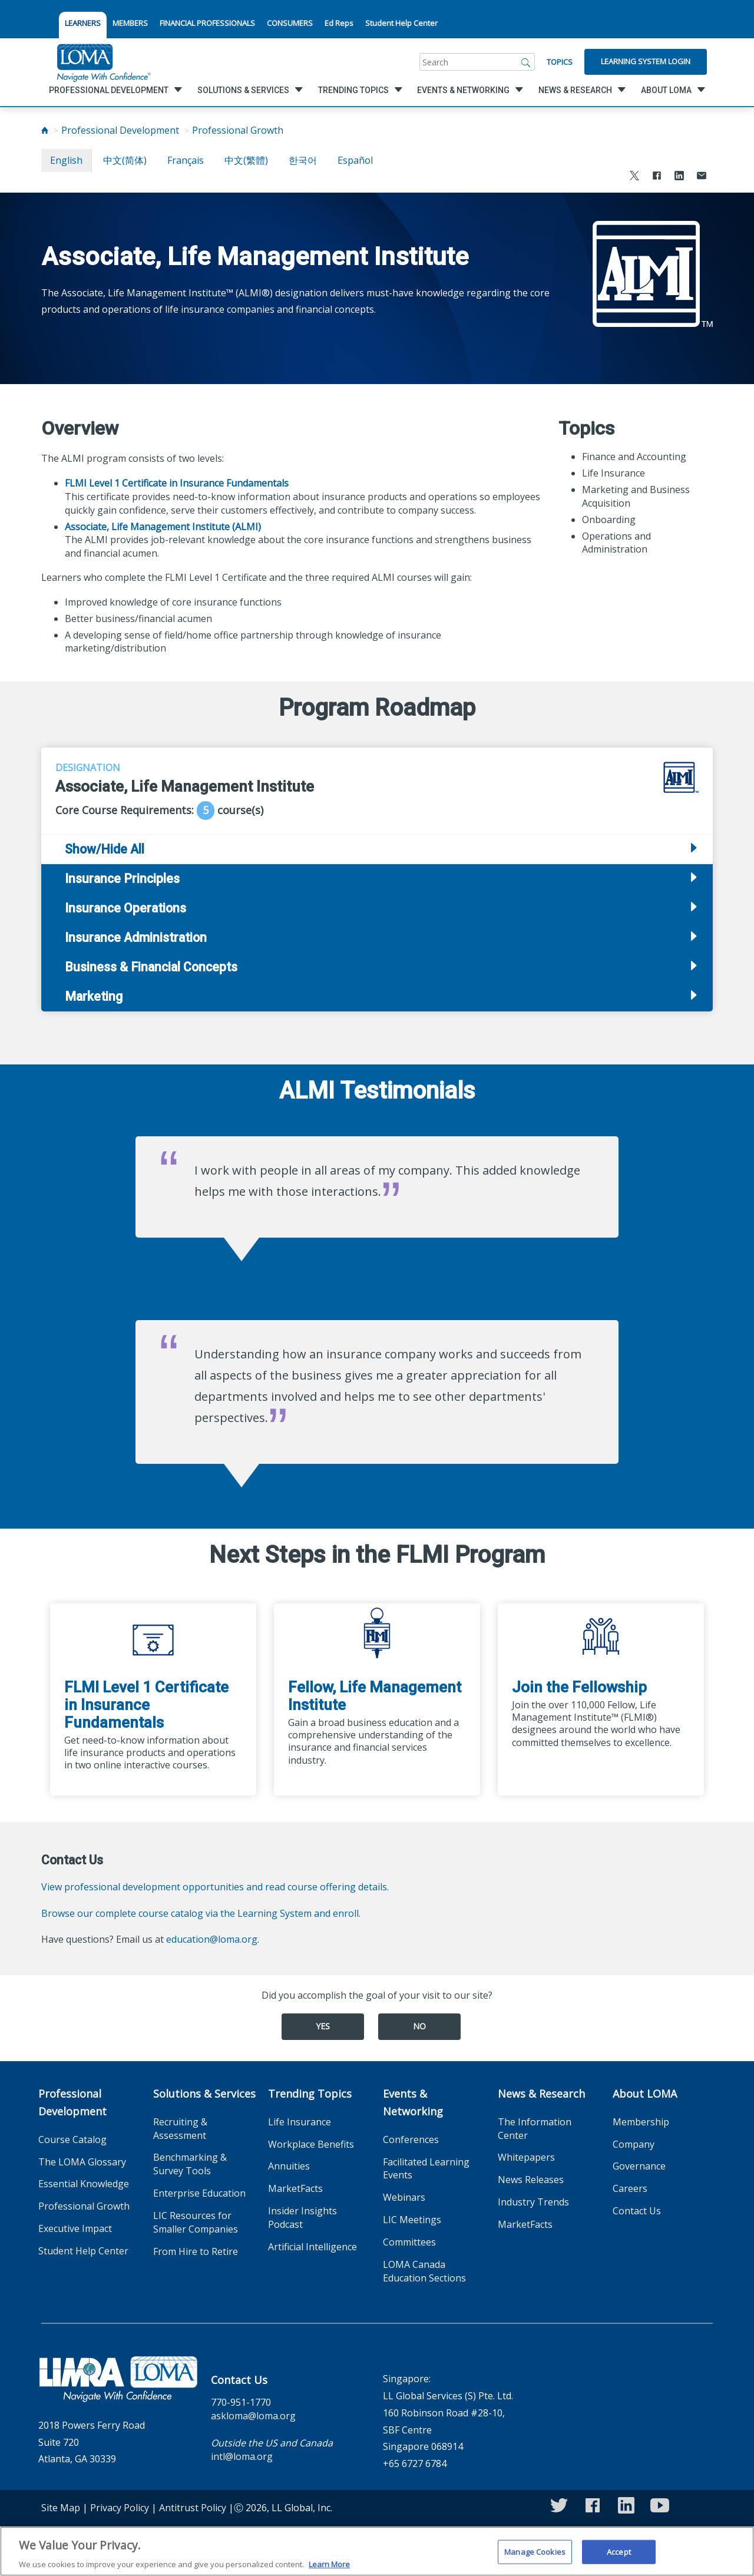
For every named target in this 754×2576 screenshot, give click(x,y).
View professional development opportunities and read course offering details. (215, 1886)
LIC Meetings (412, 2219)
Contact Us (637, 2210)
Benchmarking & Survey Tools (190, 2164)
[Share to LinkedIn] (679, 177)
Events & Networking (413, 2102)
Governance (639, 2166)
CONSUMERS (290, 23)
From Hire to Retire (195, 2251)
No (419, 2026)
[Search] (526, 62)
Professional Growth (237, 130)
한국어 (303, 160)
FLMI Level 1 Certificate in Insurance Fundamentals (146, 1704)
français (185, 160)
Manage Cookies (535, 2559)
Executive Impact (75, 2228)
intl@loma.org (242, 2456)
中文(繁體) (246, 160)
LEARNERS (83, 23)
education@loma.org (211, 1939)
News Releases (531, 2179)
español (355, 160)
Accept (619, 2559)
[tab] (377, 879)
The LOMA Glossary (82, 2161)
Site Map (60, 2507)
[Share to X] (634, 177)
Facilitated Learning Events (426, 2168)
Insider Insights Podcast (302, 2217)
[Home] (44, 130)
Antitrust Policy (192, 2507)
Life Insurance (299, 2121)
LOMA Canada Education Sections (424, 2271)
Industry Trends (533, 2201)
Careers (630, 2188)
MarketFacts (295, 2188)
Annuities (289, 2166)
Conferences (411, 2139)
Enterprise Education (199, 2193)
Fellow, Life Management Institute (374, 1696)
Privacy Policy (119, 2507)
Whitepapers (526, 2157)
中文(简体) (125, 160)
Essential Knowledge (83, 2183)
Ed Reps (339, 23)
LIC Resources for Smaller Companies (195, 2222)
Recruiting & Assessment (180, 2128)
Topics (560, 62)
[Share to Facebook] (657, 177)
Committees (409, 2242)
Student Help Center (401, 23)
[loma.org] (103, 61)
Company (633, 2144)
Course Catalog (72, 2139)
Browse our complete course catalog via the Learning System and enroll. (201, 1913)
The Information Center (534, 2128)
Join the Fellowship (579, 1687)
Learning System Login (645, 61)
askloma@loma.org (253, 2415)
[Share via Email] (701, 177)
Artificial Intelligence (312, 2246)
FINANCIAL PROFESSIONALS (207, 23)
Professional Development (120, 130)
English (66, 160)
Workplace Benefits (311, 2144)
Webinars (404, 2197)
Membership (641, 2121)
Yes (323, 2026)
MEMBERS (130, 23)
